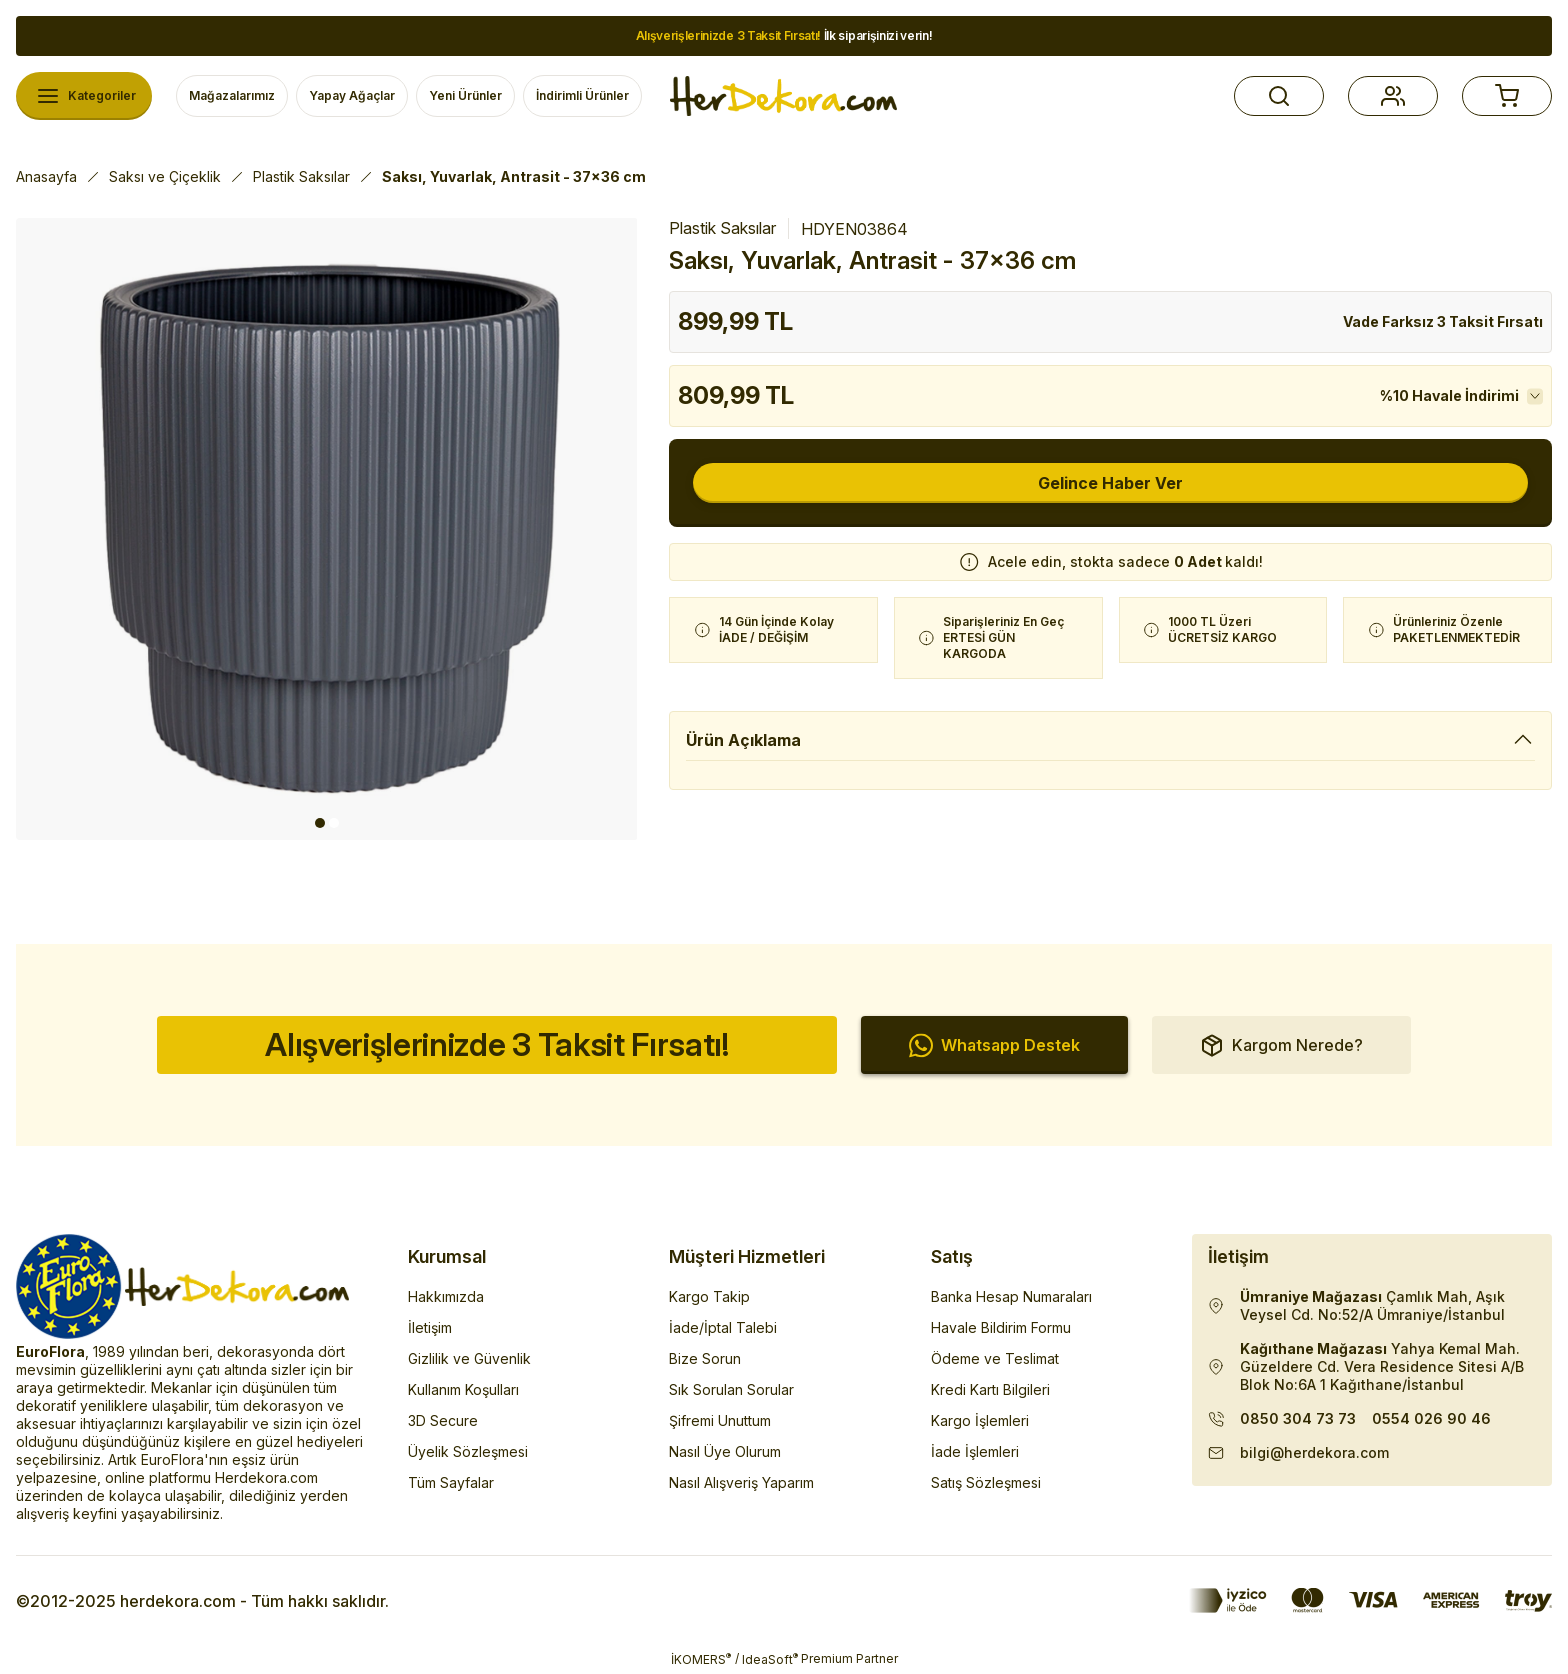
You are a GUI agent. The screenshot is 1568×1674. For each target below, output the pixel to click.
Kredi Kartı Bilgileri (990, 1389)
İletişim (430, 1327)
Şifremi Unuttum (720, 1420)
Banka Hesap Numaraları (1011, 1296)
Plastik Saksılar (722, 228)
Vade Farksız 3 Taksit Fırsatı (1443, 321)
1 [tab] (320, 823)
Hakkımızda (446, 1296)
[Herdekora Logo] (783, 96)
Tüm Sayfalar (451, 1482)
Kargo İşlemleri (980, 1420)
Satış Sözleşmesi (986, 1482)
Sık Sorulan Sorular (731, 1389)
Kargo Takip (709, 1296)
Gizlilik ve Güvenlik (469, 1358)
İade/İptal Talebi (723, 1327)
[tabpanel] (327, 529)
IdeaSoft (770, 1659)
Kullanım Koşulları (463, 1389)
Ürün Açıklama (743, 740)
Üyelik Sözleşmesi (468, 1451)
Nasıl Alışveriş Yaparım (741, 1482)
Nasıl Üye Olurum (725, 1451)
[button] (1279, 96)
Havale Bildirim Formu (1001, 1327)
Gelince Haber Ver (1110, 483)
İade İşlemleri (975, 1451)
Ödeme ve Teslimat (995, 1358)
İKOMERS (701, 1659)
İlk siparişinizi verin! (784, 35)
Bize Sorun (705, 1358)
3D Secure (443, 1420)
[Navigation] (84, 96)
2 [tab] (334, 823)
